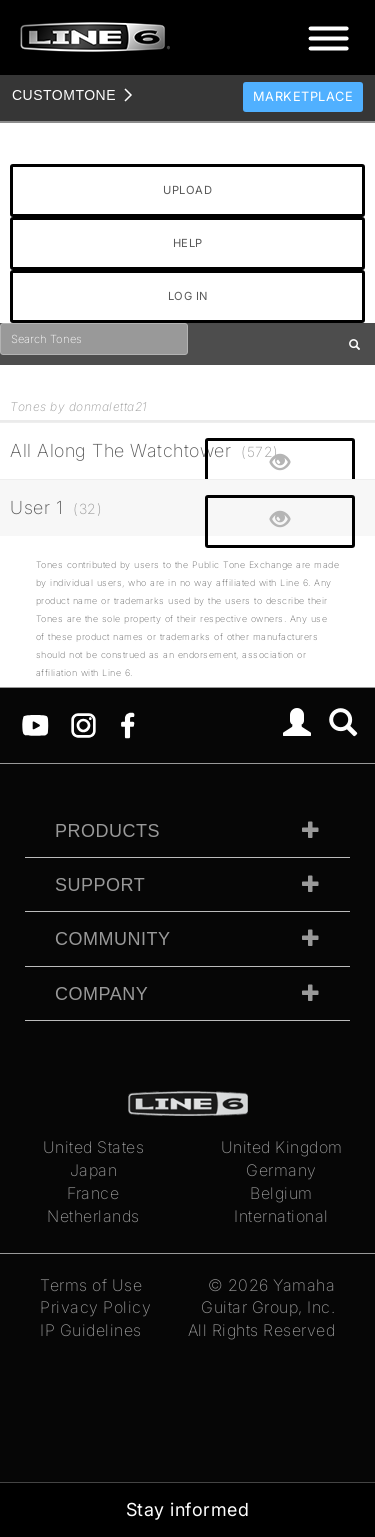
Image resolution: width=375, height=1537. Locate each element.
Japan (94, 1170)
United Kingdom (282, 1147)
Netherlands (93, 1216)
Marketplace (303, 96)
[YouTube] (35, 723)
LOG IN (188, 296)
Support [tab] (100, 885)
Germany (281, 1170)
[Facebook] (127, 723)
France (93, 1193)
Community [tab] (113, 939)
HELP (188, 243)
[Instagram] (83, 723)
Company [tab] (101, 994)
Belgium (281, 1193)
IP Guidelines (91, 1330)
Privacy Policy (95, 1307)
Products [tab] (107, 831)
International (281, 1216)
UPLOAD (187, 190)
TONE (64, 95)
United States (94, 1147)
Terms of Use (91, 1285)
